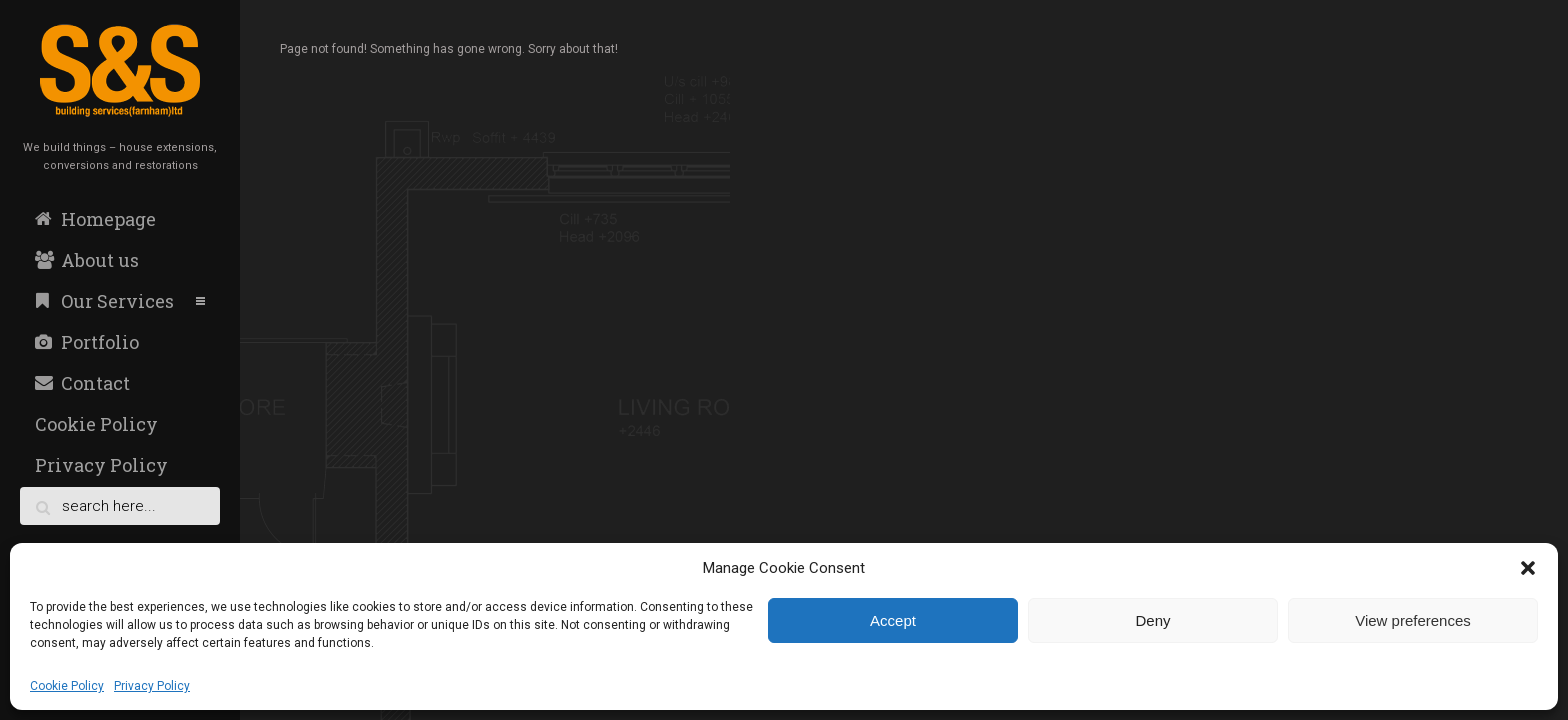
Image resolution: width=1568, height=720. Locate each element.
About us (87, 260)
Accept (893, 620)
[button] (1528, 568)
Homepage (95, 219)
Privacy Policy (152, 686)
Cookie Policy (67, 686)
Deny (1152, 620)
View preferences (1413, 620)
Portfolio (87, 342)
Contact (82, 383)
